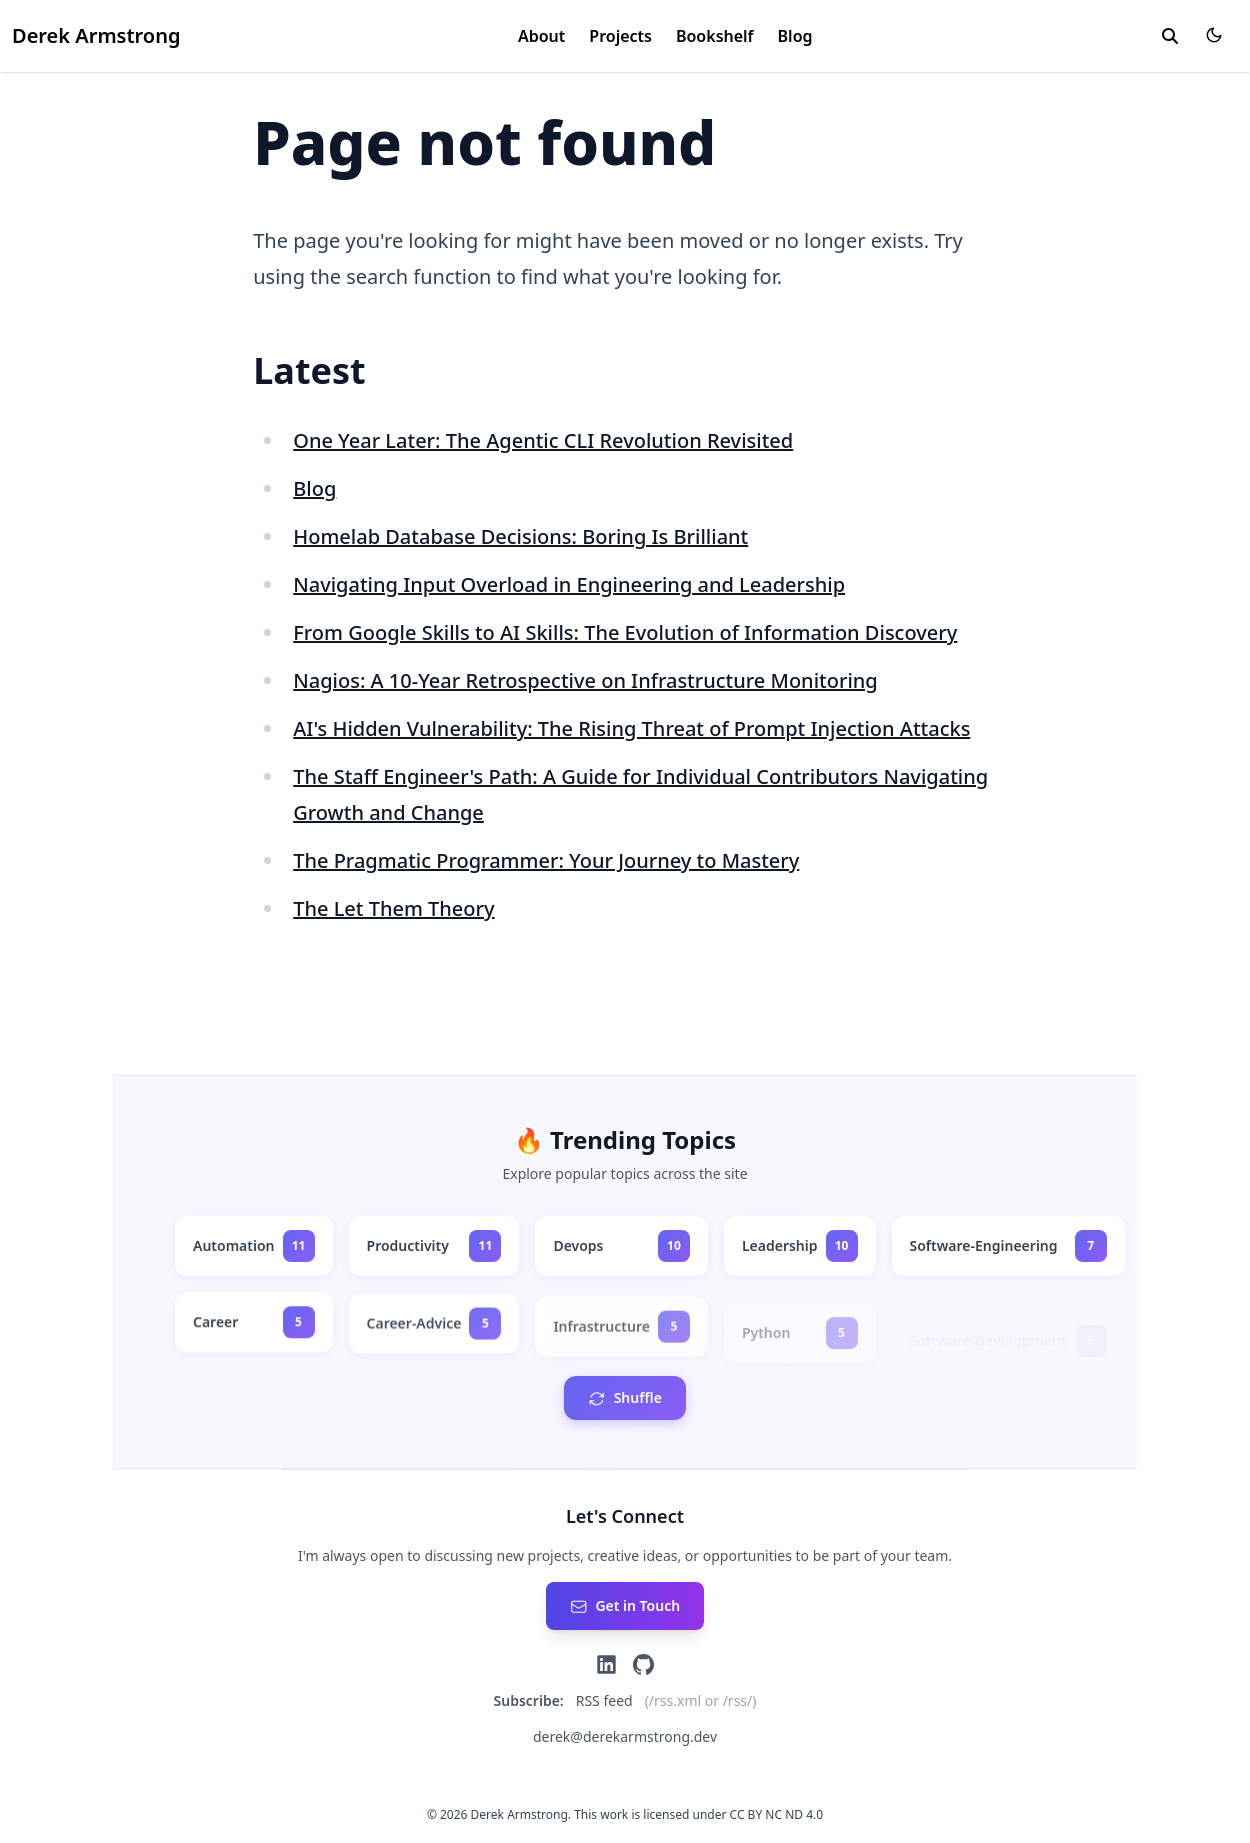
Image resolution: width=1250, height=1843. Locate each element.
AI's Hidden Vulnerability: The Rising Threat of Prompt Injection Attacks (631, 728)
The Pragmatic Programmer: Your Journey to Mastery (546, 860)
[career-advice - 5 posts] (434, 1330)
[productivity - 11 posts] (434, 1246)
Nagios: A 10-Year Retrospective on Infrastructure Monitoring (585, 680)
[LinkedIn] (606, 1664)
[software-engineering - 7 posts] (1008, 1247)
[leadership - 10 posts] (800, 1246)
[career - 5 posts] (254, 1325)
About (541, 36)
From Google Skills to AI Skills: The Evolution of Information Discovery (625, 632)
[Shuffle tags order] (625, 1398)
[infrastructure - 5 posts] (621, 1338)
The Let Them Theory (393, 908)
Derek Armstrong (96, 35)
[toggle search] (1170, 36)
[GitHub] (643, 1664)
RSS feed (604, 1700)
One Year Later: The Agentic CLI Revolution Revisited (543, 440)
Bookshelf (715, 36)
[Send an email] (625, 1606)
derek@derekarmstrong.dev (625, 1736)
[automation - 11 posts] (254, 1246)
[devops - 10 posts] (621, 1246)
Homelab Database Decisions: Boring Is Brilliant (520, 536)
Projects (620, 36)
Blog (795, 36)
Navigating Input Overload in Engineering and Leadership (569, 584)
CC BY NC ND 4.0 (777, 1814)
